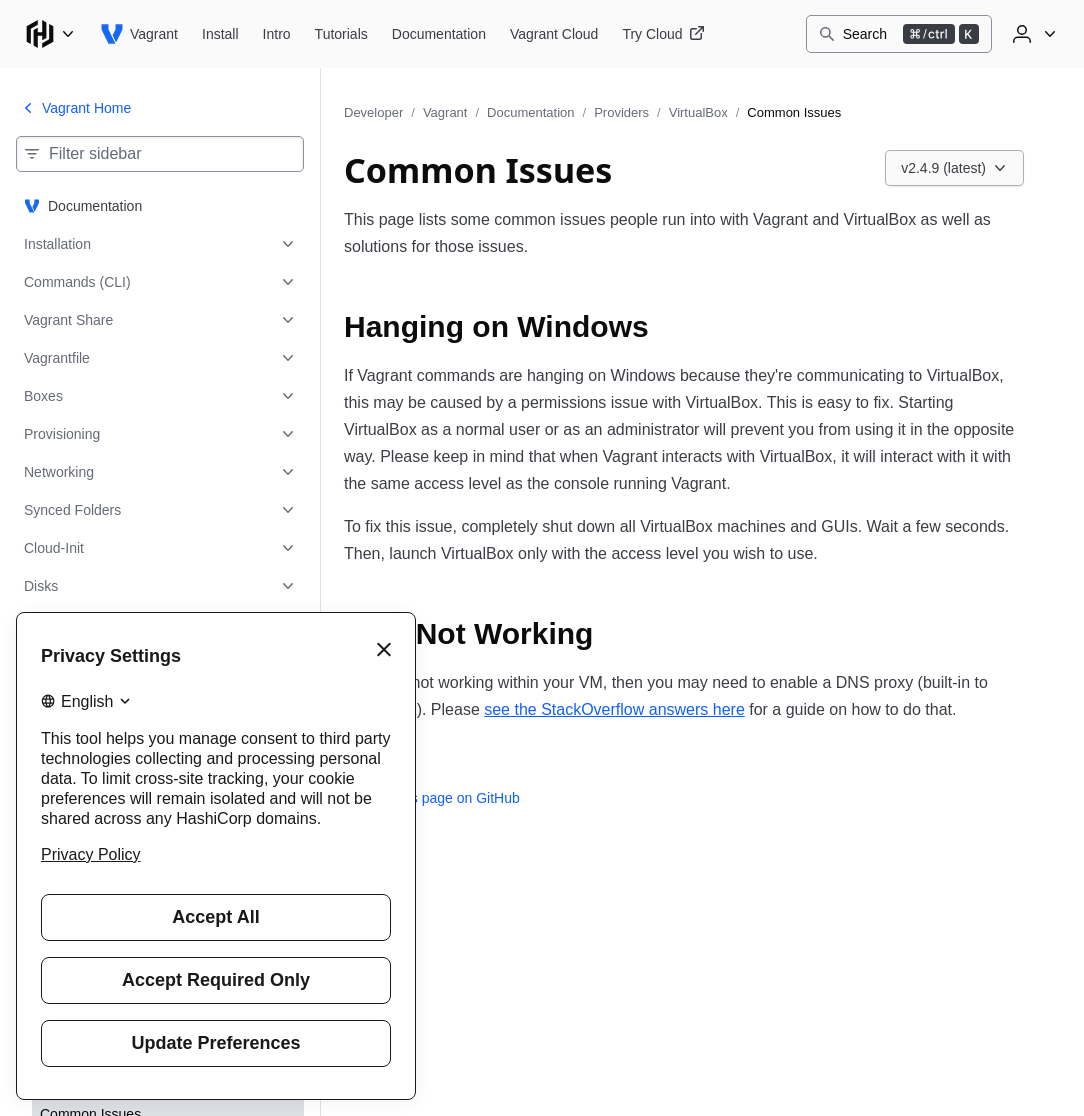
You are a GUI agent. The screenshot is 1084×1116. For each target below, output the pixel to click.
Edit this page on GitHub (432, 798)
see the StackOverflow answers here (614, 709)
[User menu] (1032, 34)
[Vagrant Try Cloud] (663, 34)
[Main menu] (50, 34)
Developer (373, 112)
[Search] (899, 34)
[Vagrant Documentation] (439, 34)
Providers (621, 112)
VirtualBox (698, 112)
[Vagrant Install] (220, 34)
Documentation (530, 112)
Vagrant (445, 112)
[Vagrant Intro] (277, 34)
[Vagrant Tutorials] (341, 34)
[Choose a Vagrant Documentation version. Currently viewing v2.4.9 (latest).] (954, 168)
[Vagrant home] (139, 34)
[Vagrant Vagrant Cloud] (554, 34)
